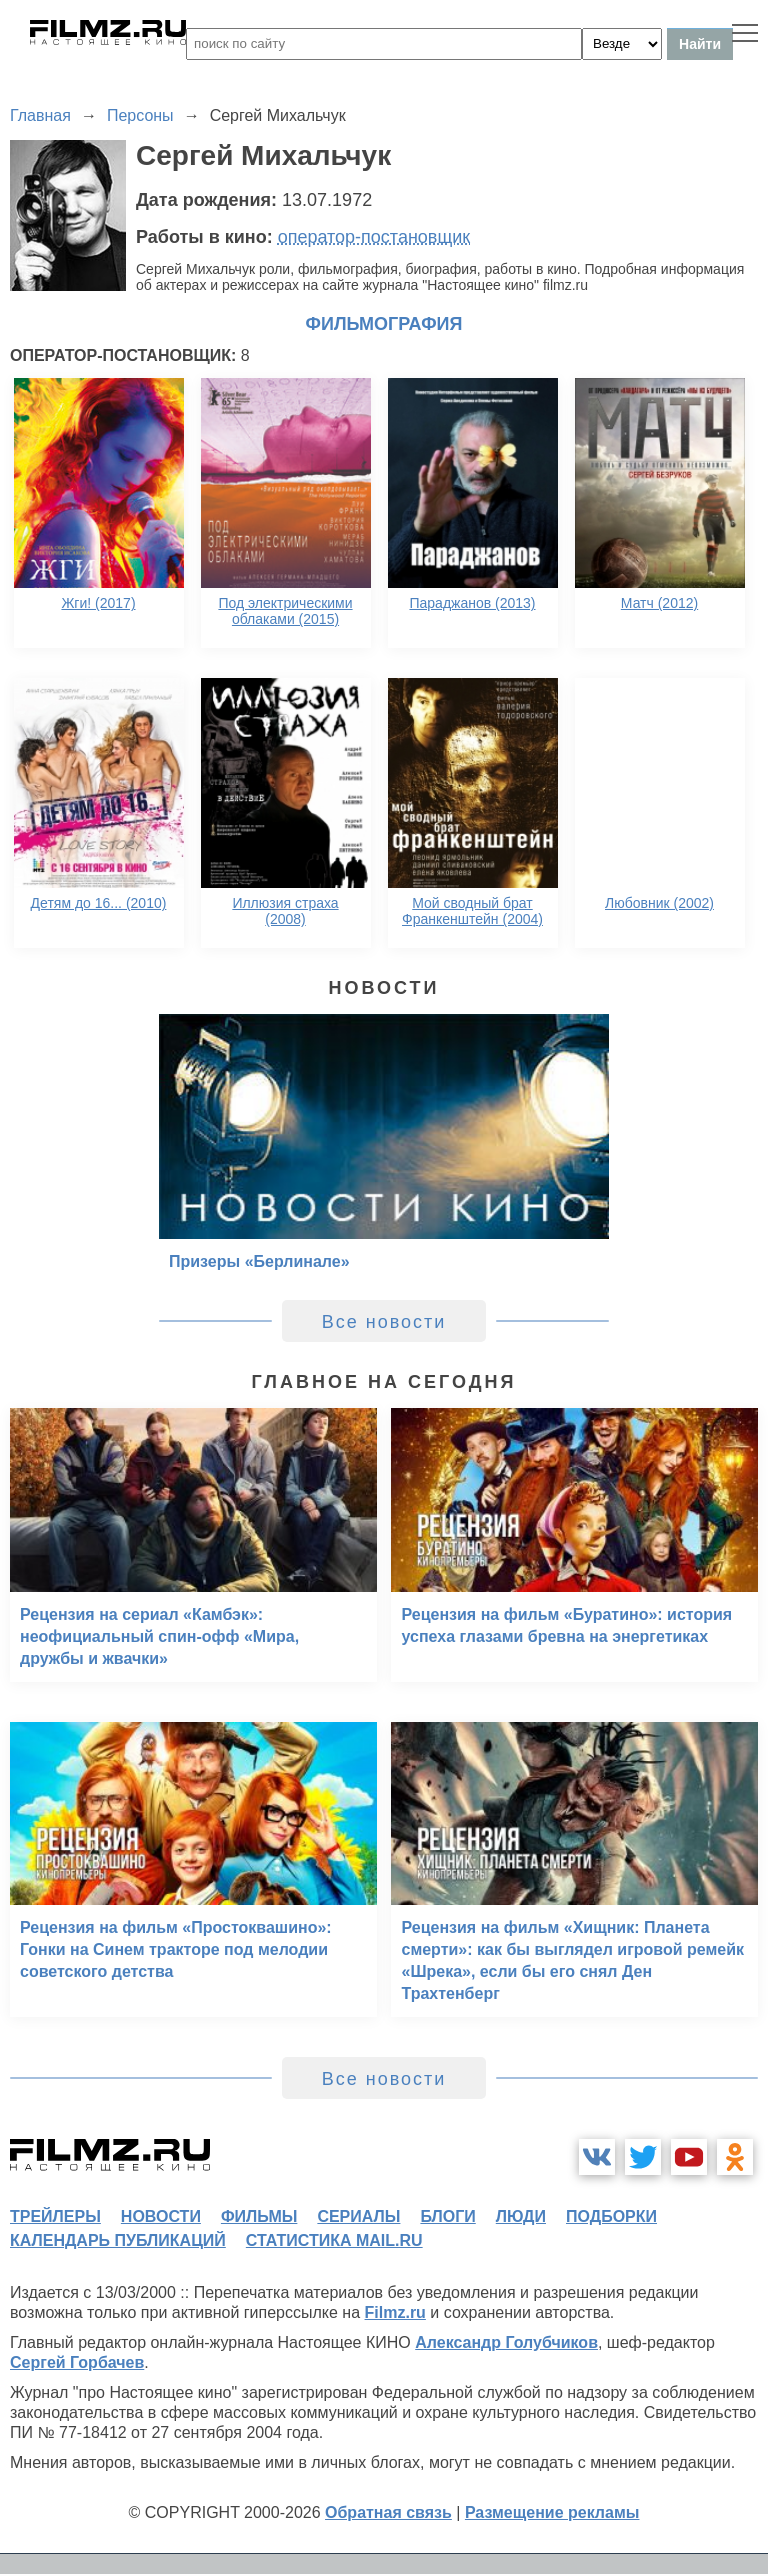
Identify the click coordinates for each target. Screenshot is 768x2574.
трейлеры (55, 2216)
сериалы (358, 2216)
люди (521, 2216)
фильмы (259, 2216)
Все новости (384, 1322)
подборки (611, 2216)
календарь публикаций (118, 2240)
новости (161, 2216)
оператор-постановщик (374, 237)
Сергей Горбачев (77, 2362)
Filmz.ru (395, 2312)
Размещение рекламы (552, 2512)
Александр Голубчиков (506, 2342)
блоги (447, 2216)
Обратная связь (388, 2512)
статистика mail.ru (334, 2240)
